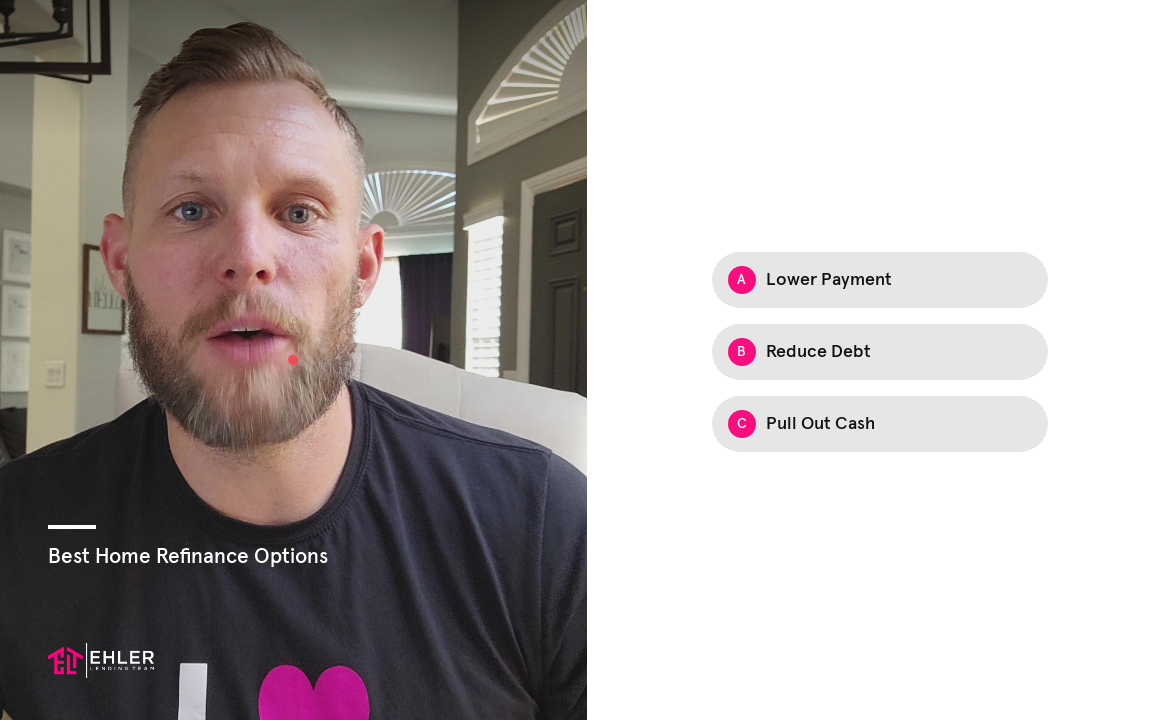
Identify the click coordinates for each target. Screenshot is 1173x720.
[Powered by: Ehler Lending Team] (101, 660)
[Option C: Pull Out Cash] (880, 424)
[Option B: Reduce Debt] (880, 352)
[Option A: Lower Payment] (880, 280)
